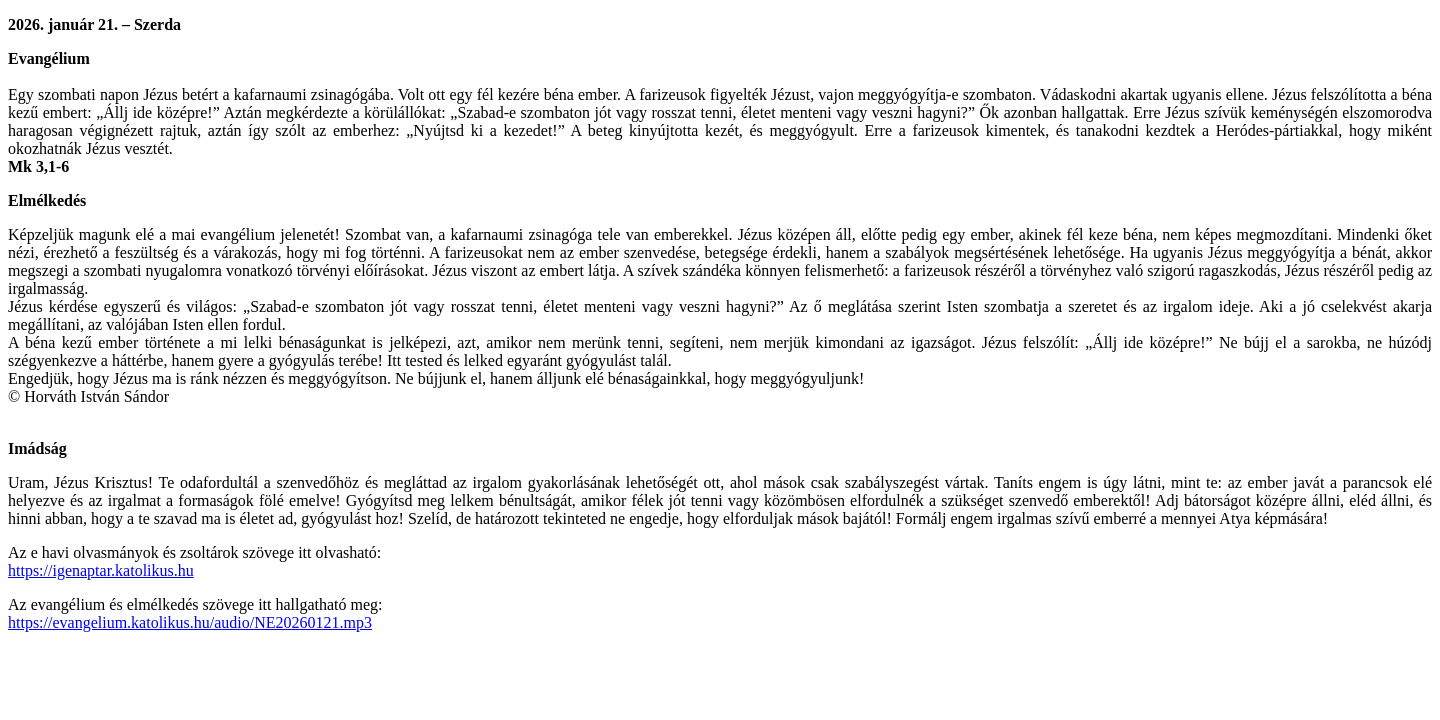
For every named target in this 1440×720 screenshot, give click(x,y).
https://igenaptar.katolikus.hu (101, 570)
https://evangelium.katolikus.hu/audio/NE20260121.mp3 (190, 622)
